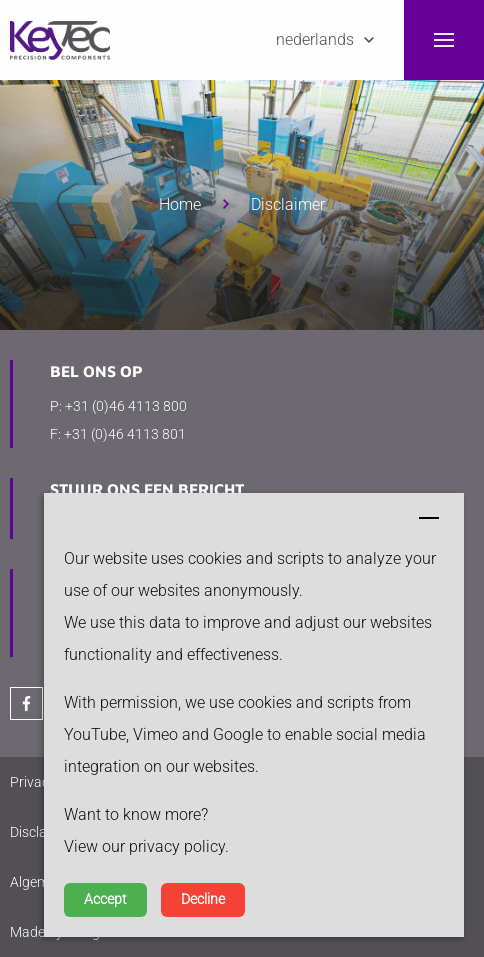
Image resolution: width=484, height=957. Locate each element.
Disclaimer (288, 204)
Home (180, 204)
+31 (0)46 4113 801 (125, 434)
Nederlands (315, 39)
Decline (203, 899)
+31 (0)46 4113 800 (126, 406)
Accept (105, 899)
